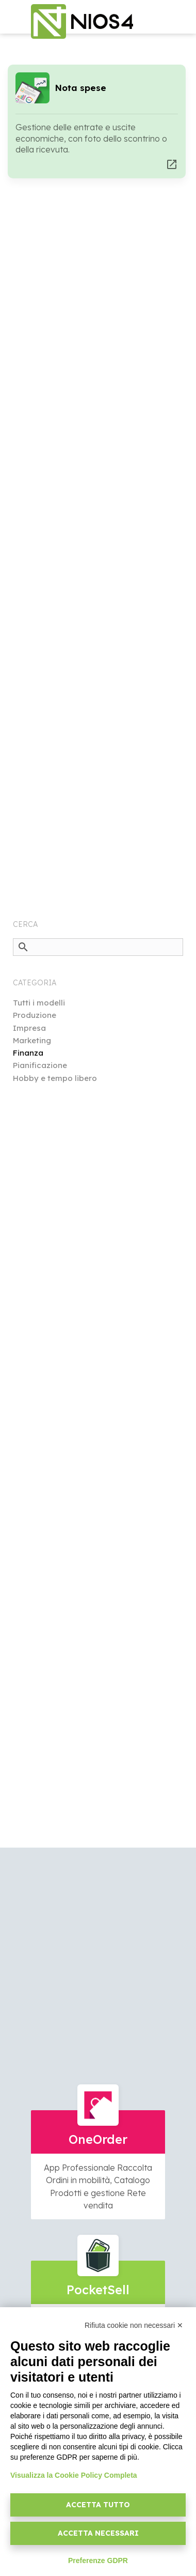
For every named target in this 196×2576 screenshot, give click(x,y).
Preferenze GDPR (98, 2560)
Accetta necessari (98, 2533)
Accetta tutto (98, 2504)
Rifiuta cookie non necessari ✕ (134, 2325)
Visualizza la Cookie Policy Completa (73, 2475)
